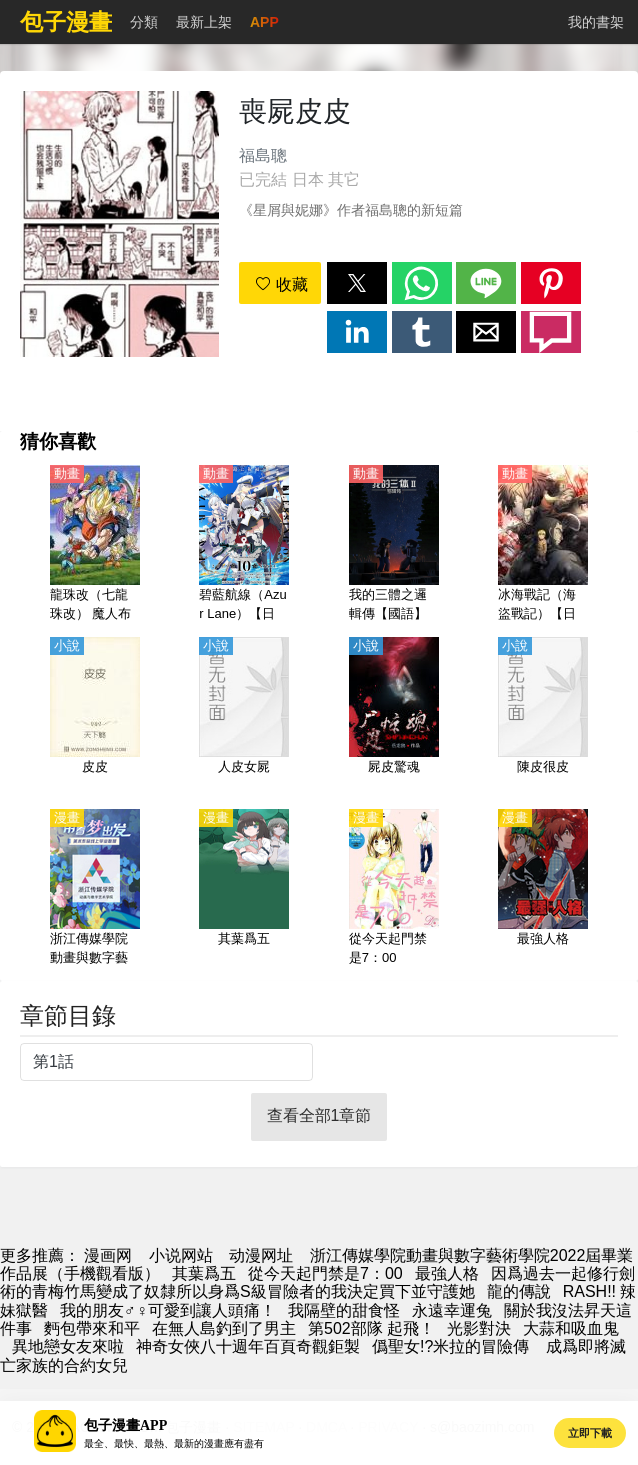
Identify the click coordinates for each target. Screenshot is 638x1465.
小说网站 (181, 1255)
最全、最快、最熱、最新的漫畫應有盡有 (174, 1443)
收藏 (281, 284)
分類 (144, 22)
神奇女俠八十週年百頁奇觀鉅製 (248, 1346)
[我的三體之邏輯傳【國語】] (394, 545)
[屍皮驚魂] (394, 717)
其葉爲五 (204, 1273)
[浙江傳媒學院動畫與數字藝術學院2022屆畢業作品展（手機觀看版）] (95, 889)
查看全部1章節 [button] (319, 1115)
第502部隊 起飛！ (371, 1328)
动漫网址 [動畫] (261, 1255)
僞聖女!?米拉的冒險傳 (450, 1346)
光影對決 (479, 1328)
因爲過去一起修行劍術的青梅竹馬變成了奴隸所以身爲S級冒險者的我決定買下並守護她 (317, 1282)
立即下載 (590, 1433)
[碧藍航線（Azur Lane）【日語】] (244, 545)
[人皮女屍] (244, 717)
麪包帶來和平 (92, 1328)
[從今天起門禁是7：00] (394, 889)
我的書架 (596, 22)
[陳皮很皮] (543, 717)
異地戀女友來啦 (68, 1346)
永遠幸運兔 (452, 1310)
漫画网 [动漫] (108, 1255)
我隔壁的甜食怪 (344, 1310)
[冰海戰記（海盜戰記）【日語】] (543, 545)
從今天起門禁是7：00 (325, 1273)
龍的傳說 (519, 1291)
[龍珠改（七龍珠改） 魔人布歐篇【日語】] (95, 545)
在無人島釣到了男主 (224, 1328)
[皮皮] (95, 717)
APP (264, 22)
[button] (357, 283)
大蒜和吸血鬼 (571, 1328)
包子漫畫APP (125, 1425)
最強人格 (447, 1273)
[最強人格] (543, 889)
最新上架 (204, 22)
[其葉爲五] (244, 889)
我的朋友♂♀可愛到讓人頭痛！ (168, 1310)
